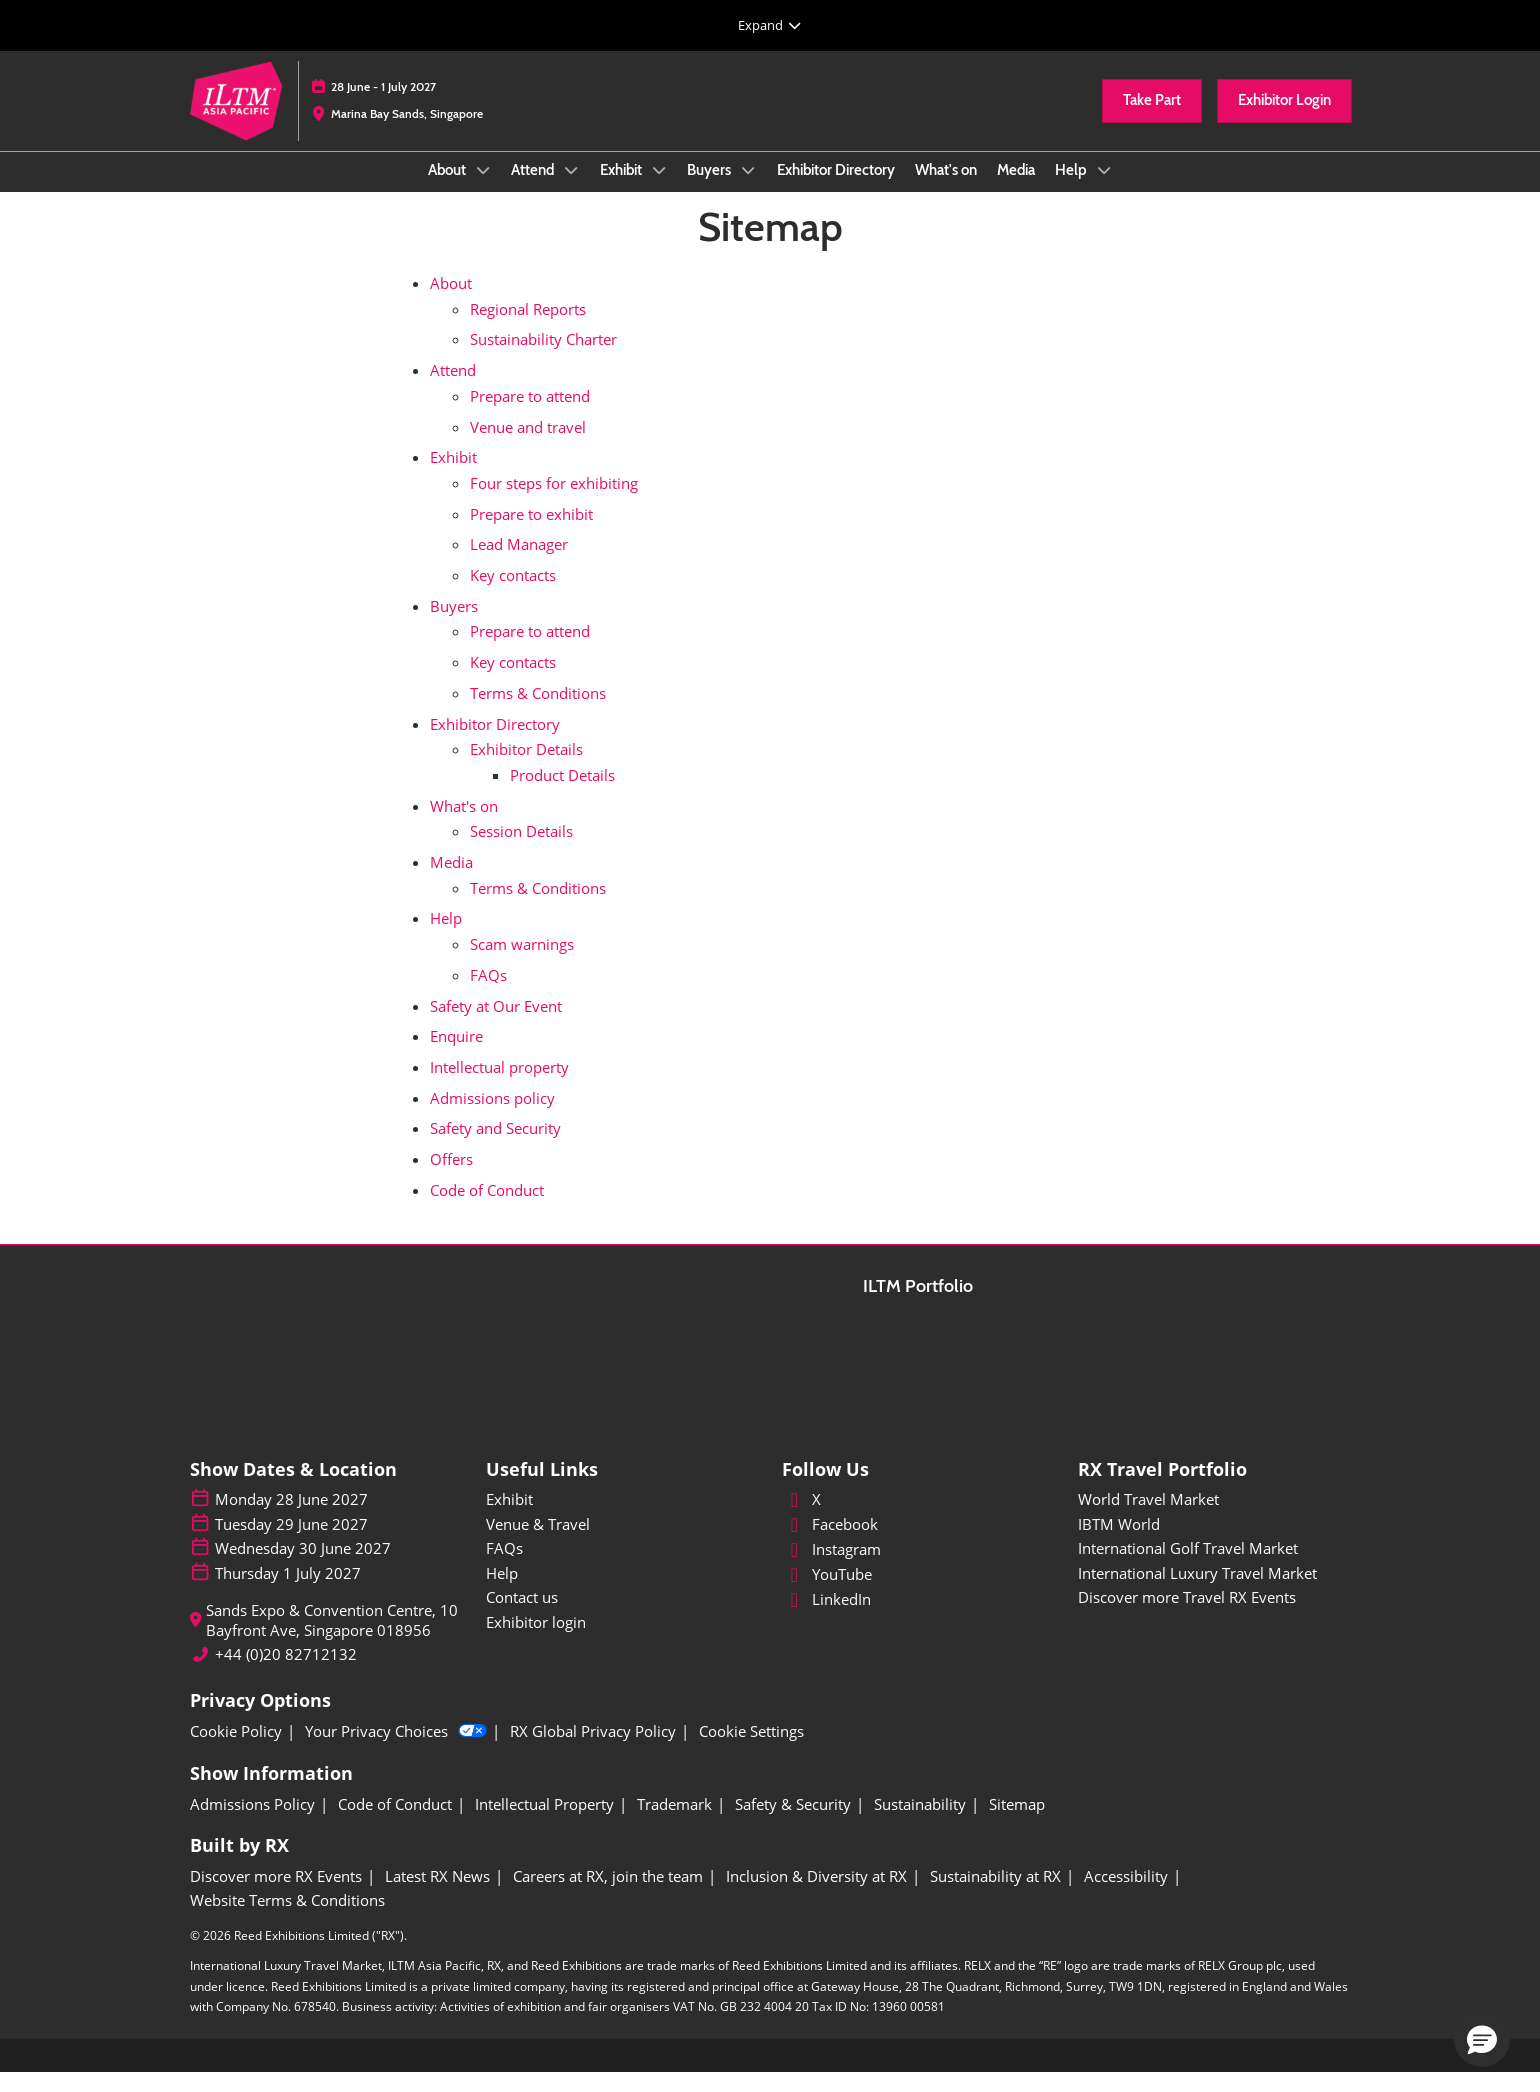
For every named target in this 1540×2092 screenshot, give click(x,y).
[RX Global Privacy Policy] (593, 1751)
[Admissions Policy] (252, 1824)
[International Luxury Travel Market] (1214, 1593)
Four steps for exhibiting (554, 502)
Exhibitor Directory (836, 189)
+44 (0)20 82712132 (286, 1673)
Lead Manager (519, 563)
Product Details (562, 794)
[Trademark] (674, 1824)
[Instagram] (918, 1569)
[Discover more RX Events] (276, 1896)
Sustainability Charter (543, 358)
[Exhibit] (622, 1519)
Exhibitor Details (526, 768)
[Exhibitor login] (622, 1642)
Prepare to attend (530, 415)
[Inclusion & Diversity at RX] (816, 1896)
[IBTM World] (1214, 1544)
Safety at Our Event (496, 1025)
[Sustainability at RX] (995, 1896)
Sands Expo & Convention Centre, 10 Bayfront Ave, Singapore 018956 (332, 1639)
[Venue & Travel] (622, 1544)
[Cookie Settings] (751, 1751)
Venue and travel (528, 446)
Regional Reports (528, 328)
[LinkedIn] (918, 1619)
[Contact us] (622, 1617)
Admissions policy (492, 1117)
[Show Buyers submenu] (748, 189)
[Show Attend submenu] (571, 189)
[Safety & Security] (793, 1824)
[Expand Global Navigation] (770, 25)
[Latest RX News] (437, 1896)
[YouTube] (918, 1594)
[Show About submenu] (483, 189)
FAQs (488, 994)
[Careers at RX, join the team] (608, 1896)
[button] (1152, 120)
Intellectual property (499, 1086)
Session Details (521, 850)
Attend (534, 189)
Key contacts (513, 594)
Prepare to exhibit (531, 533)
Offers (451, 1178)
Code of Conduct (487, 1209)
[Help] (622, 1593)
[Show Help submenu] (1104, 189)
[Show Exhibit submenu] (659, 189)
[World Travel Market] (1214, 1519)
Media (1016, 189)
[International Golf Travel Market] (1214, 1568)
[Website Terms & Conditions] (287, 1920)
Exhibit (622, 189)
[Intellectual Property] (544, 1824)
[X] (918, 1519)
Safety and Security (495, 1147)
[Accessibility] (1126, 1896)
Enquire (456, 1055)
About (448, 189)
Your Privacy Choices (396, 1751)
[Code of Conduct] (395, 1824)
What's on (946, 189)
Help (1072, 189)
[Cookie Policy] (236, 1751)
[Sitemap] (1017, 1824)
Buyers (710, 189)
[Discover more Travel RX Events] (1214, 1617)
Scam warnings (522, 963)
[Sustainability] (920, 1824)
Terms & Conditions (538, 712)
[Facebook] (918, 1544)
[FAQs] (622, 1568)
